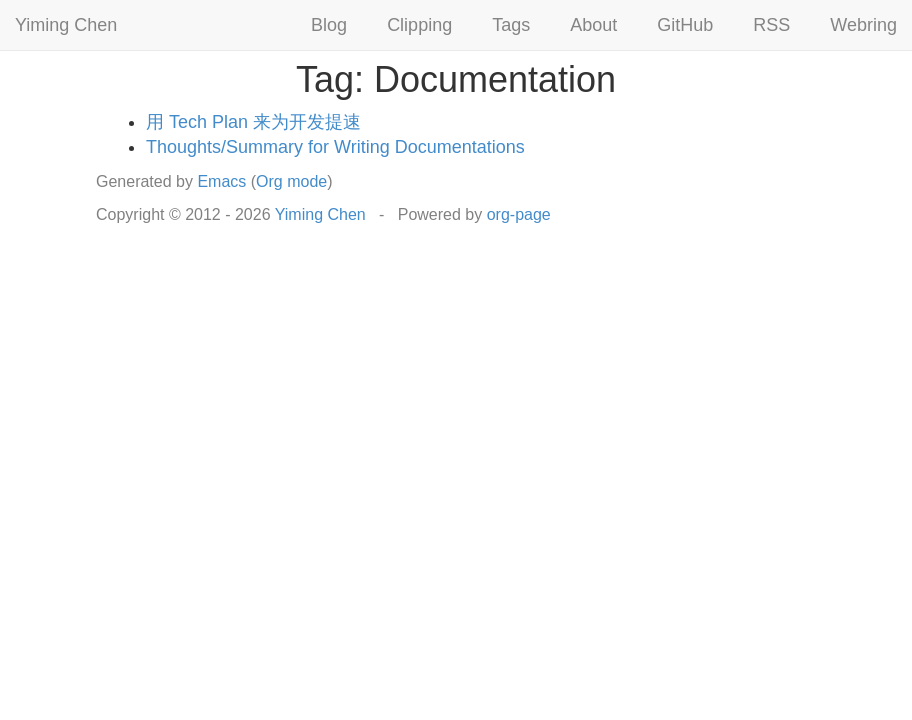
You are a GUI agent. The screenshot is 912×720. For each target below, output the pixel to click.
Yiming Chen (66, 25)
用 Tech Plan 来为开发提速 (253, 122)
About (593, 25)
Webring (863, 25)
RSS (771, 25)
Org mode (291, 181)
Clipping (419, 25)
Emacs (221, 181)
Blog (329, 25)
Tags (511, 25)
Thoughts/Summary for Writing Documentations (335, 147)
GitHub (685, 25)
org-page (519, 214)
